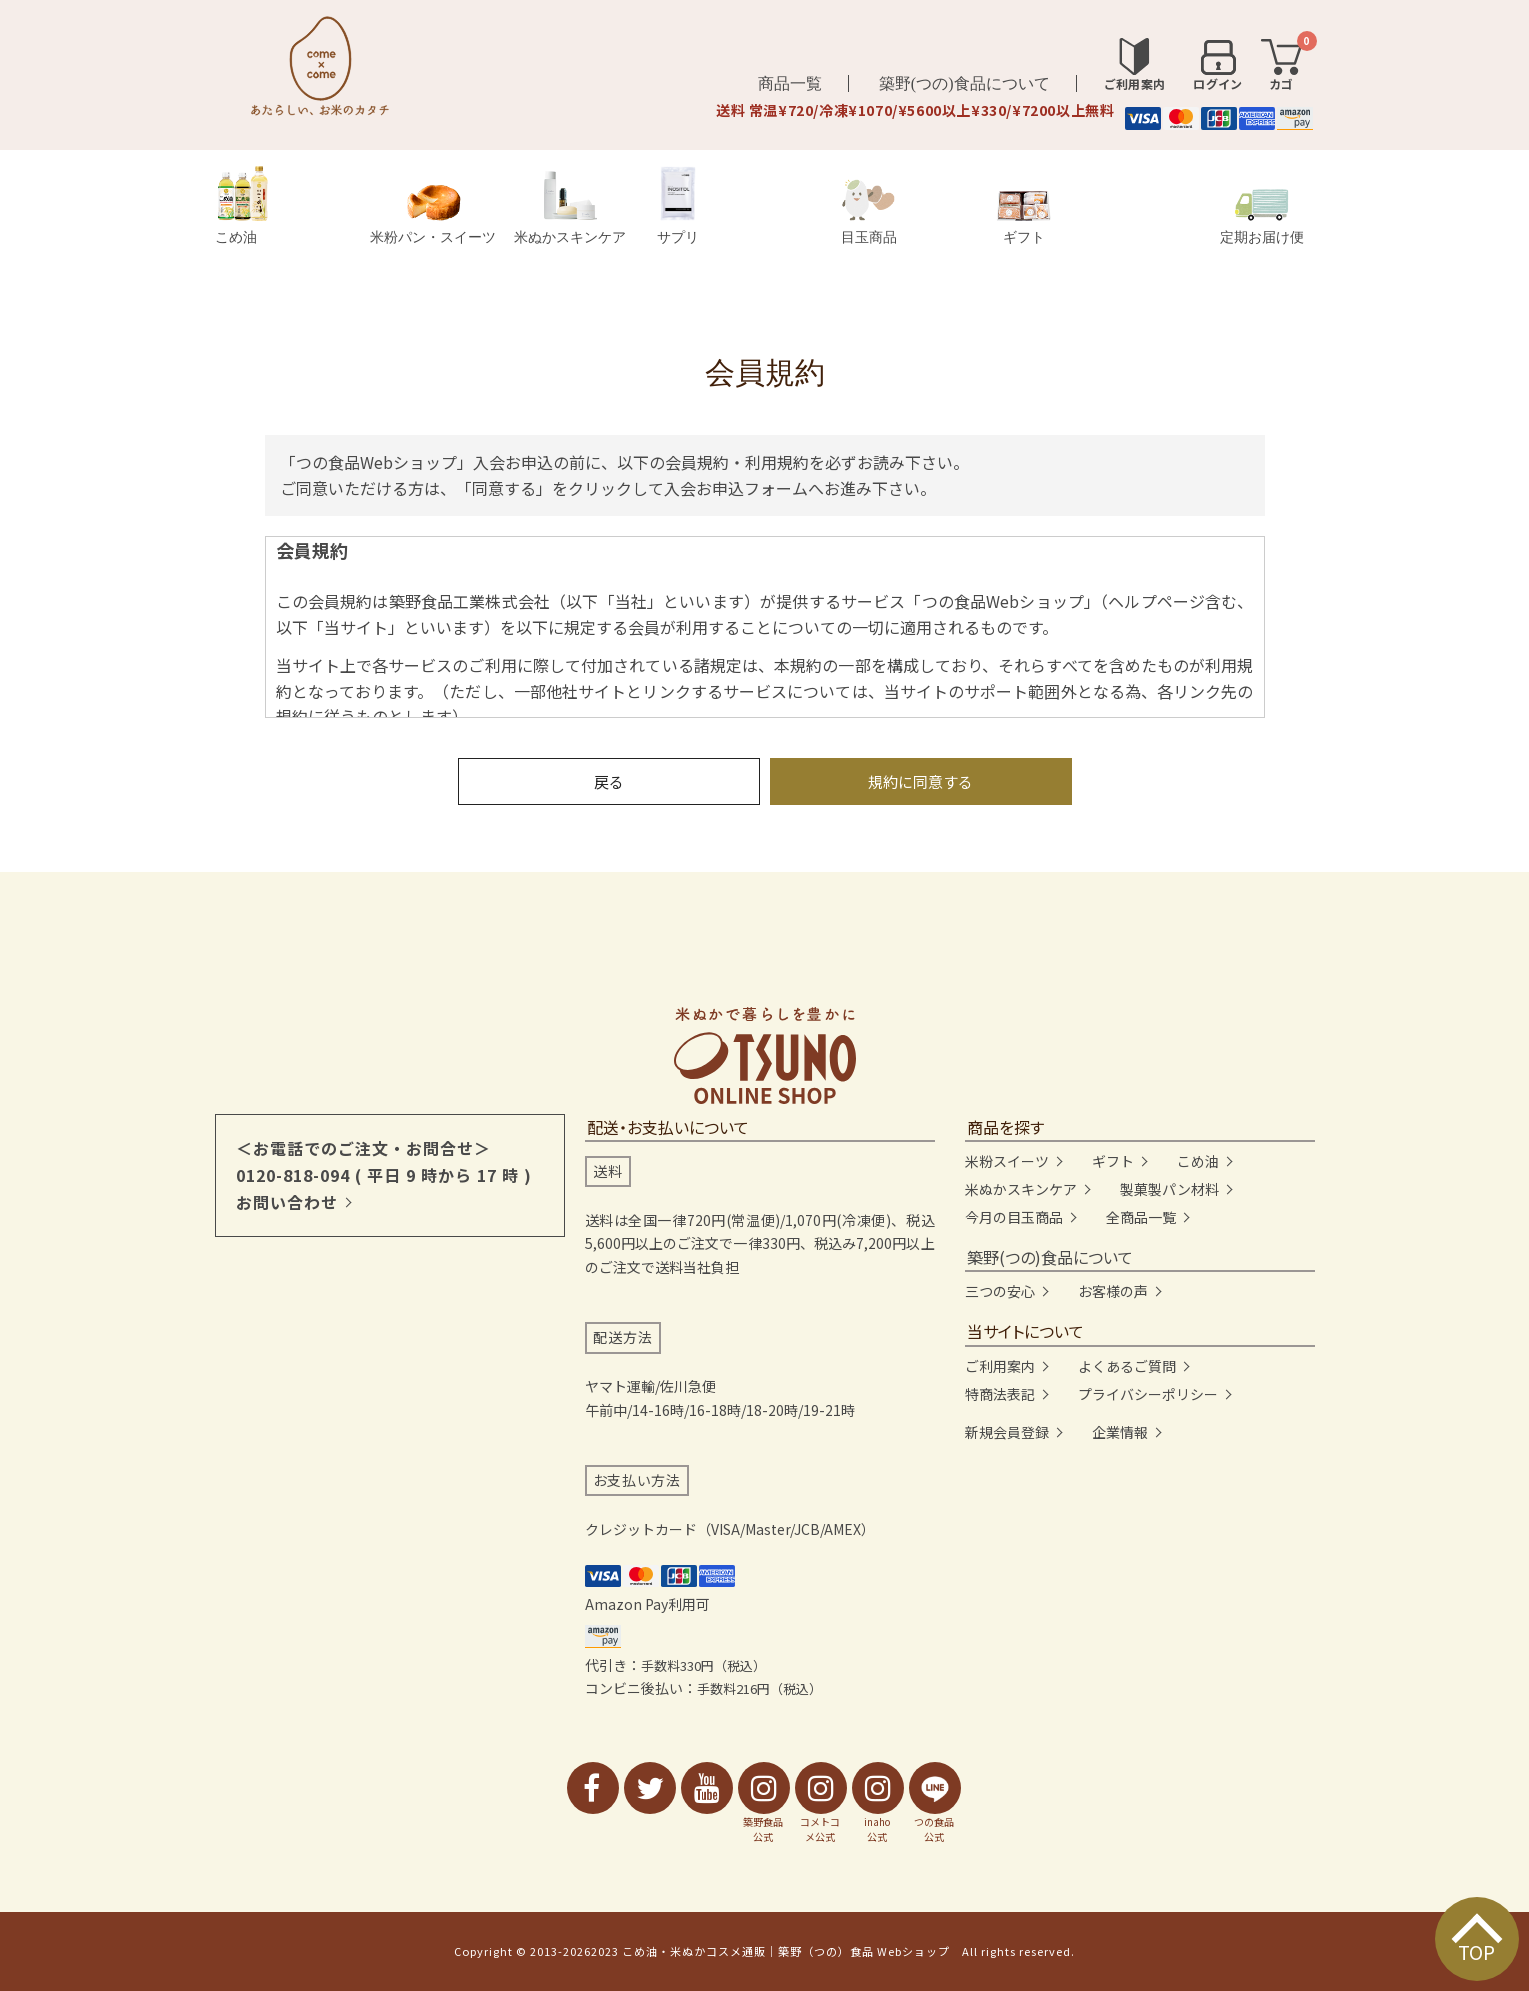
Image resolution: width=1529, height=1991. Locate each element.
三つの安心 (1000, 1291)
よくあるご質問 (1127, 1366)
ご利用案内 (1000, 1366)
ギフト (1023, 218)
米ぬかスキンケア (570, 207)
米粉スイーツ (1007, 1161)
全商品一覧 (1141, 1217)
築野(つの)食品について (964, 83)
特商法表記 (1000, 1394)
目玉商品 (869, 212)
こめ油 (242, 205)
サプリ (678, 205)
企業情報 (1120, 1432)
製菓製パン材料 (1169, 1189)
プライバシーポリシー (1148, 1394)
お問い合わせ (287, 1202)
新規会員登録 (1007, 1432)
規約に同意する (920, 781)
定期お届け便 (1262, 216)
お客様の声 (1113, 1291)
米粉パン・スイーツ (433, 214)
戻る (609, 781)
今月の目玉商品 (1014, 1217)
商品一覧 (790, 83)
